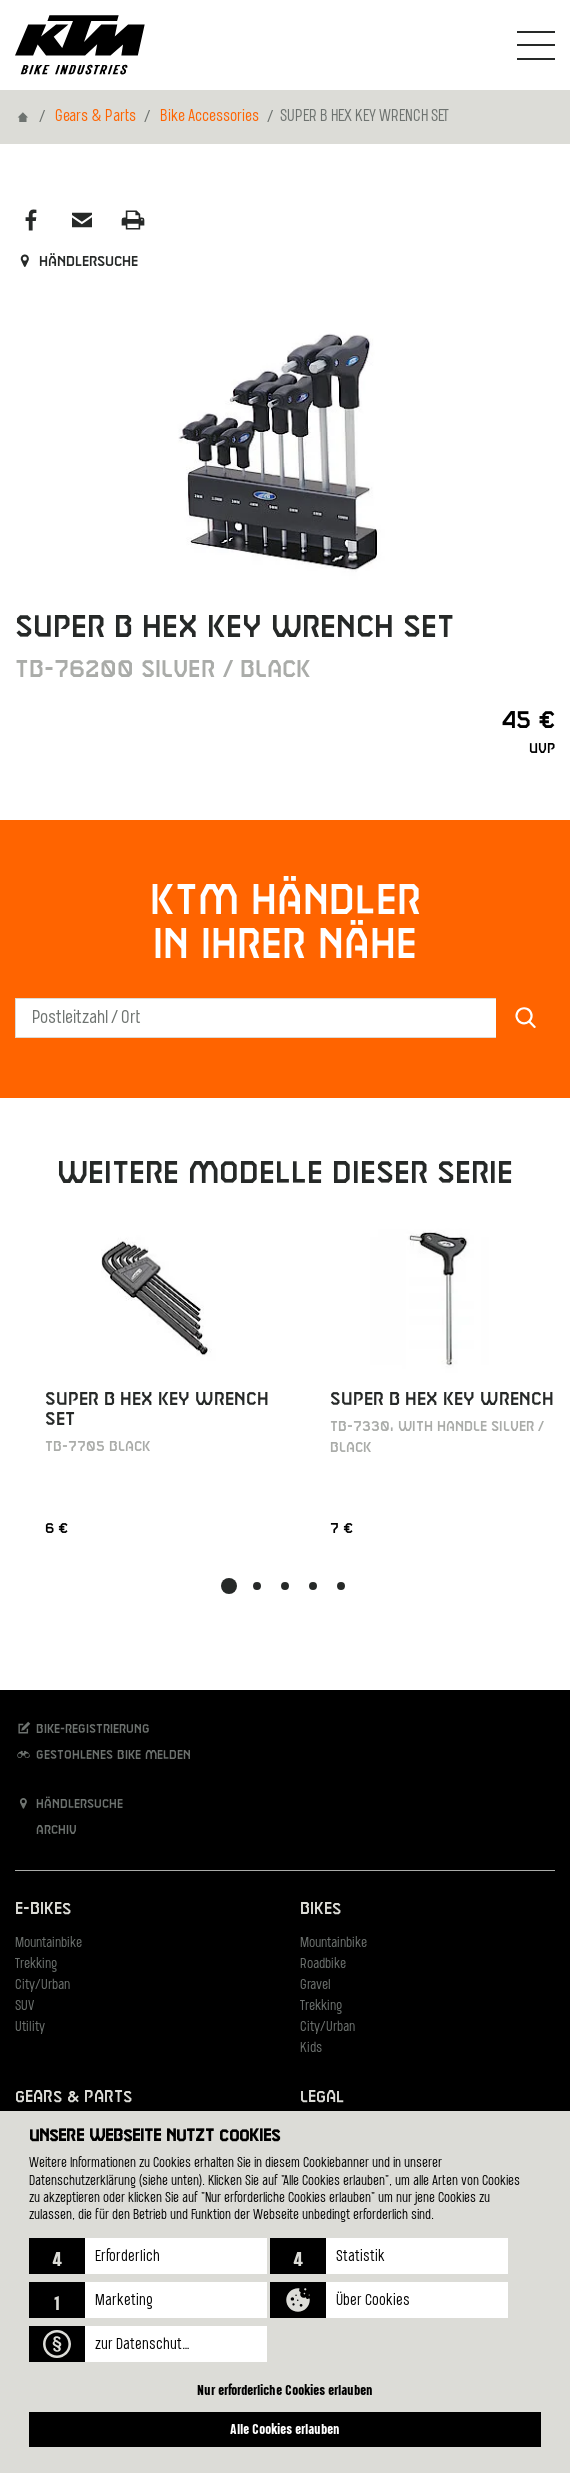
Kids (311, 2048)
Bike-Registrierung (82, 1728)
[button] (148, 2256)
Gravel (315, 1985)
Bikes (320, 1909)
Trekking (36, 1964)
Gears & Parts (95, 117)
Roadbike (323, 1964)
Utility (30, 2027)
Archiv (46, 1829)
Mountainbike (48, 1943)
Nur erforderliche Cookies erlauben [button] (285, 2389)
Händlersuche (76, 262)
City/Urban (42, 1985)
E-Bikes (43, 1909)
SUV (24, 2006)
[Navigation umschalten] (536, 45)
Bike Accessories (209, 117)
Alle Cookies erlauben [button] (285, 2428)
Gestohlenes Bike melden (103, 1754)
